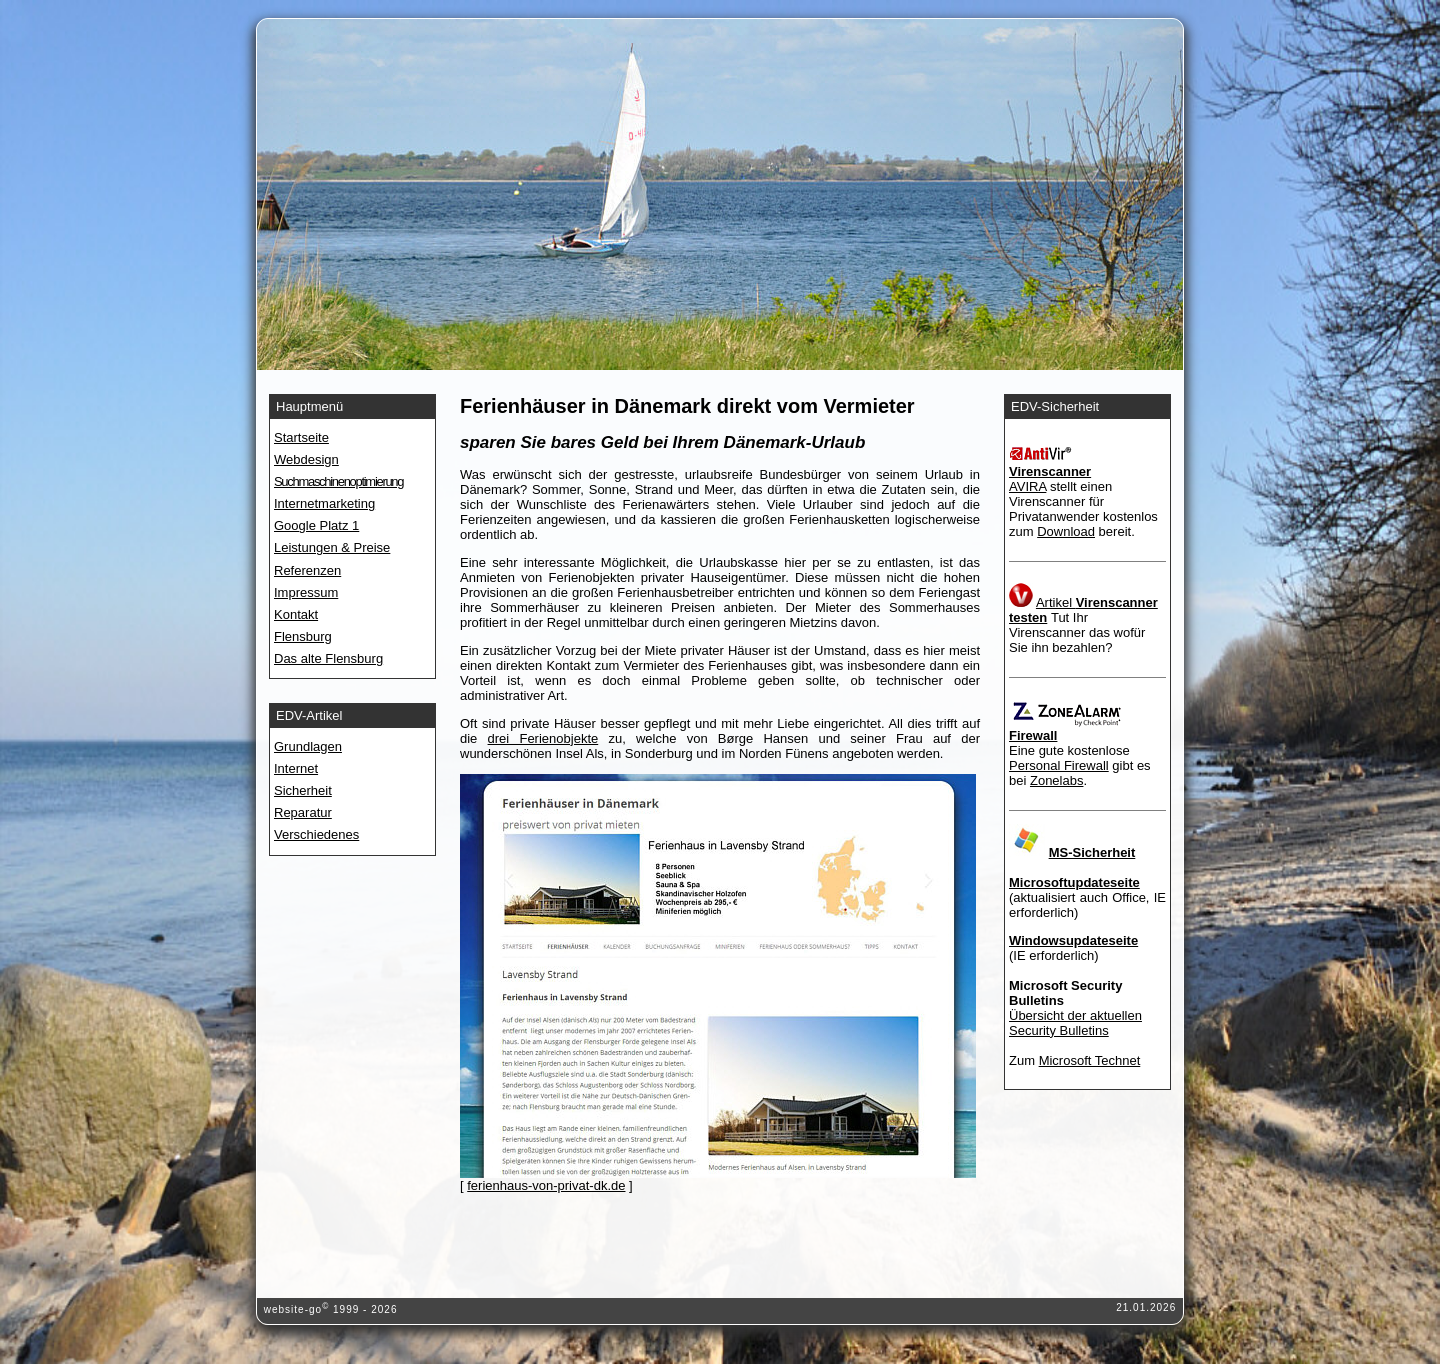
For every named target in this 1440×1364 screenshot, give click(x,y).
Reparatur (303, 812)
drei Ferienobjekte (543, 738)
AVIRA (1027, 486)
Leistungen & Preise (332, 547)
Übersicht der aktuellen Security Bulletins (1075, 1023)
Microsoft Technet (1090, 1060)
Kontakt (296, 614)
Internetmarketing (324, 503)
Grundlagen (308, 746)
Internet (296, 768)
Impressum (306, 592)
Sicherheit (303, 790)
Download (1066, 531)
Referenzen (307, 570)
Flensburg (303, 636)
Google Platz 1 (316, 525)
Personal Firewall (1059, 765)
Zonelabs (1056, 780)
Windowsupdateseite (1073, 940)
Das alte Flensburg (328, 658)
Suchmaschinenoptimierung (338, 481)
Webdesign (306, 459)
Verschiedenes (316, 834)
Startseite (301, 437)
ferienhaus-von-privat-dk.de (546, 1185)
